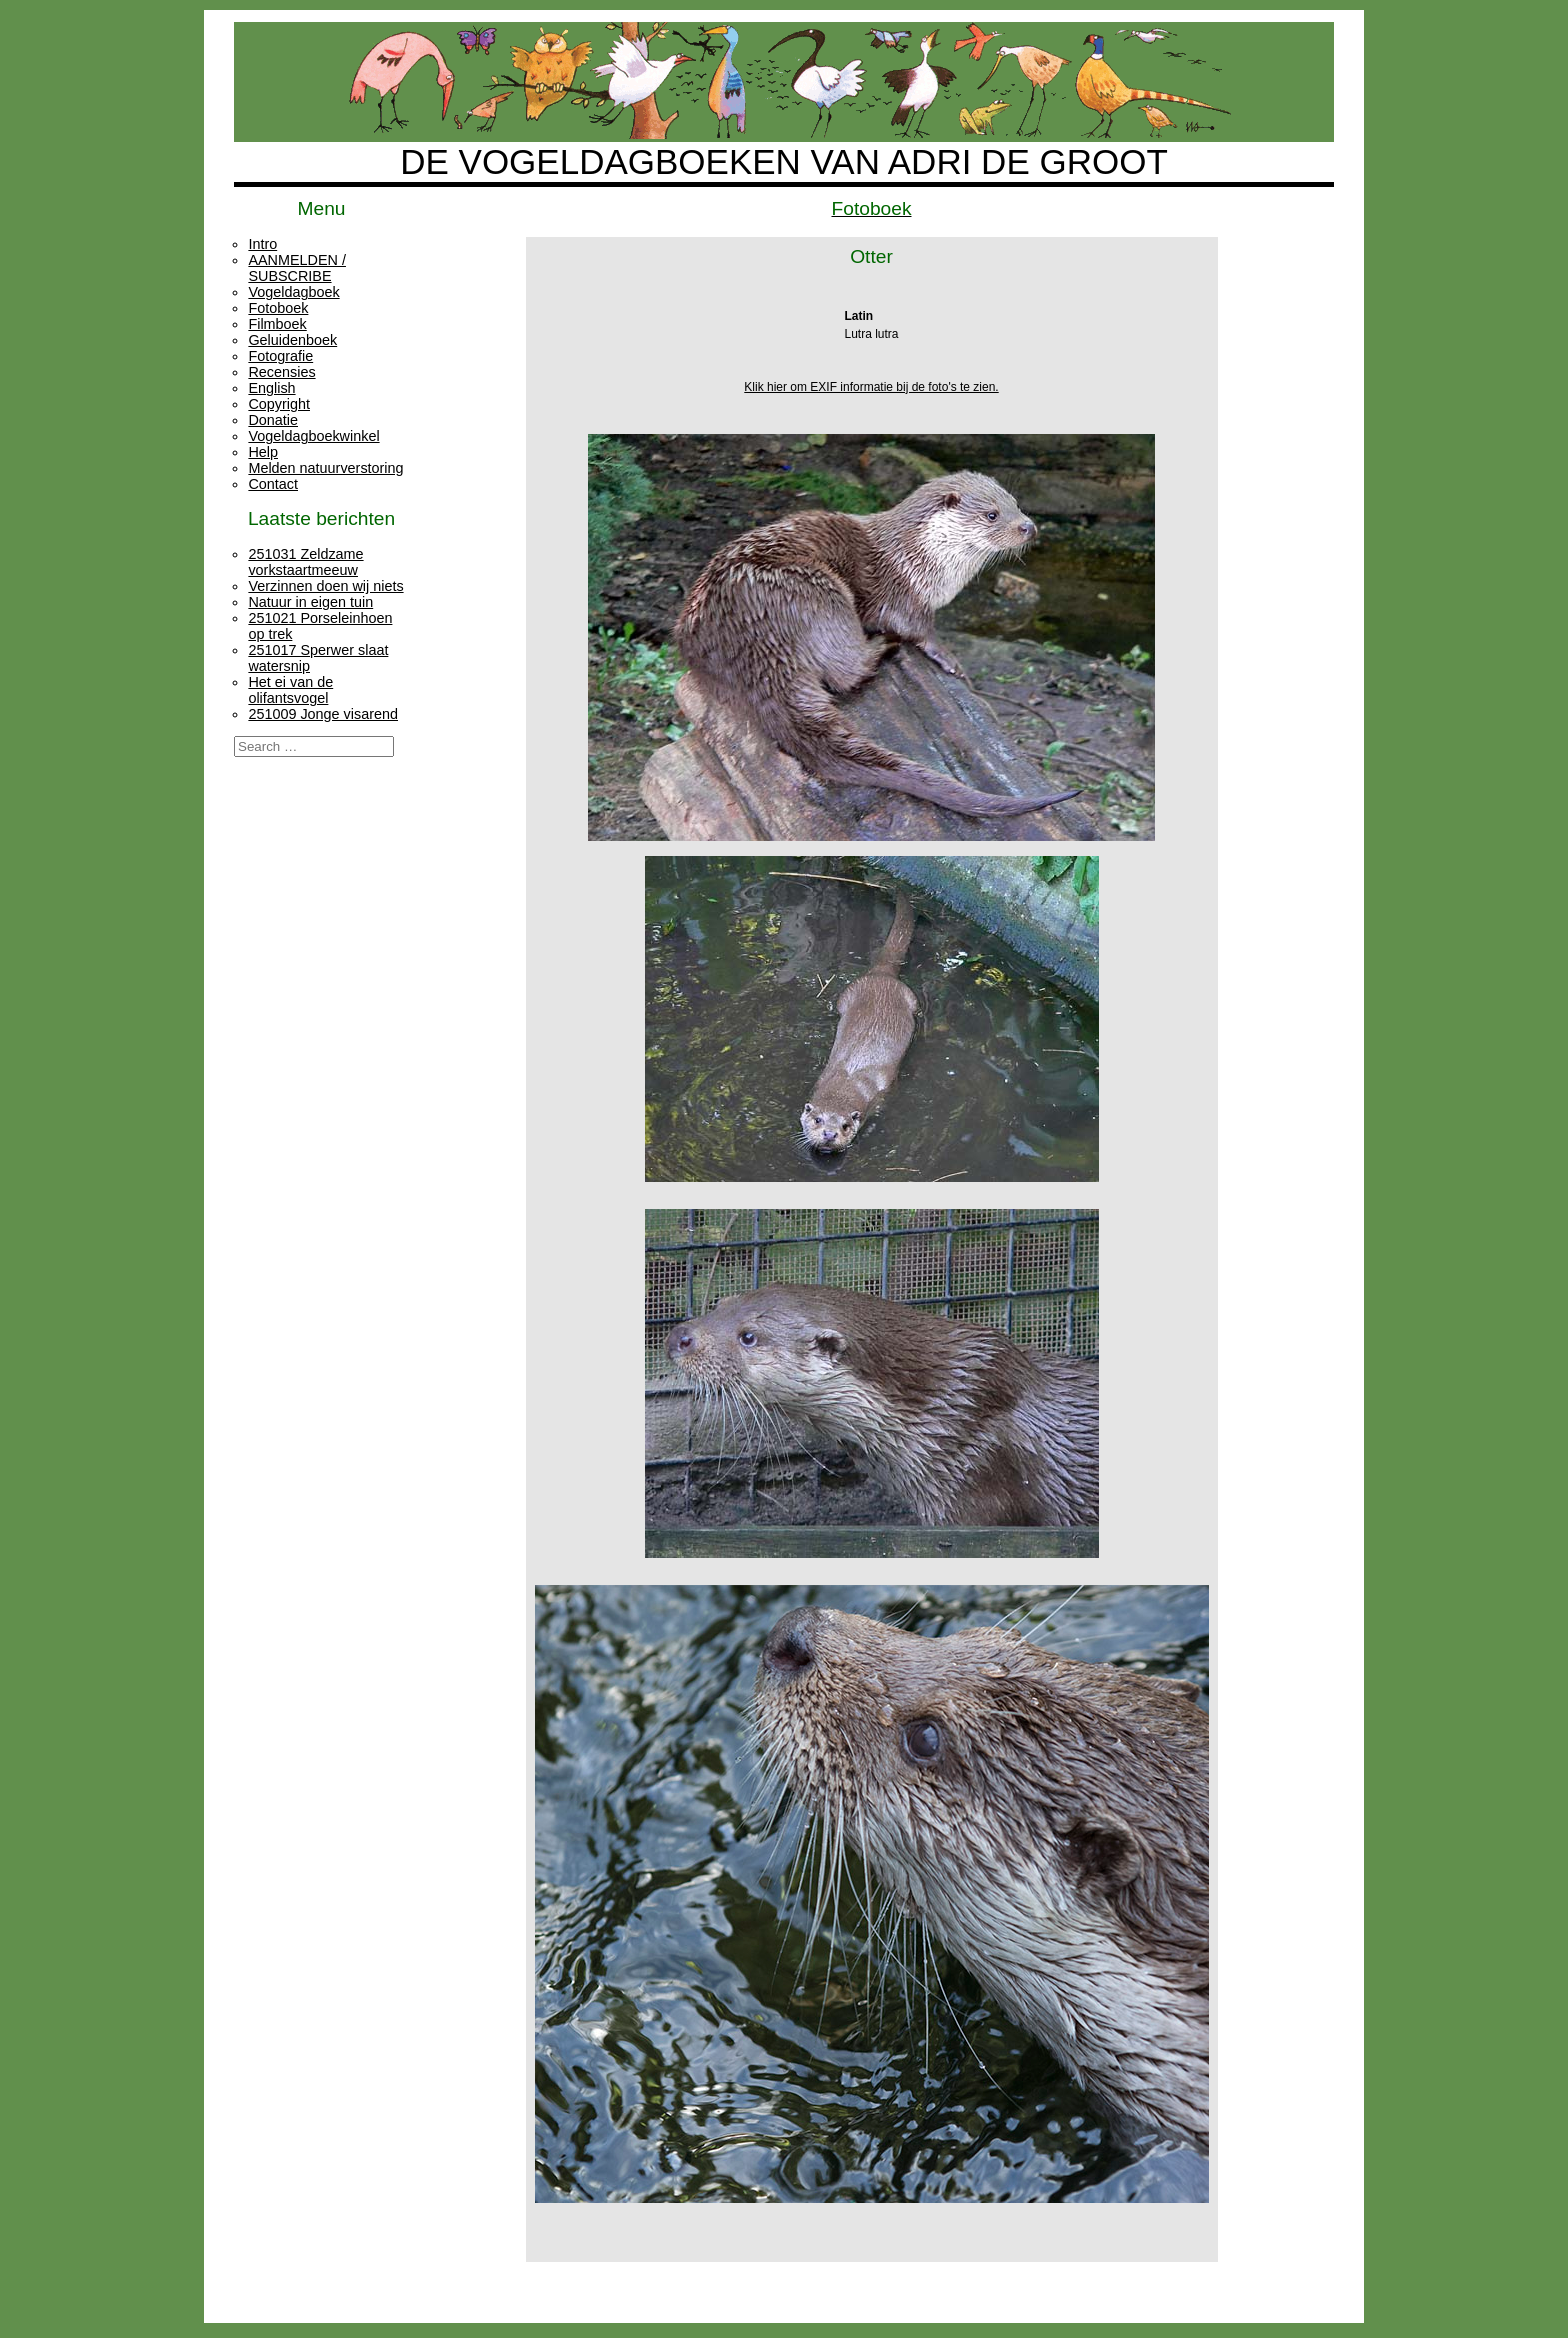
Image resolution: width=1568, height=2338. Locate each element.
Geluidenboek (292, 340)
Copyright (279, 404)
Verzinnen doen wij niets (325, 586)
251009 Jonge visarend (323, 714)
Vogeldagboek (293, 292)
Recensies (281, 372)
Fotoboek (278, 308)
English (271, 388)
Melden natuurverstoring (325, 468)
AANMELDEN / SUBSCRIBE (297, 268)
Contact (273, 484)
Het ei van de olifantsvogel (290, 690)
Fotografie (280, 356)
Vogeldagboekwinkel (313, 436)
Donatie (273, 420)
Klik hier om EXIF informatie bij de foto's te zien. (871, 387)
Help (263, 452)
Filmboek (277, 324)
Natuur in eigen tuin (310, 602)
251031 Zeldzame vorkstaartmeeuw (305, 562)
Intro (262, 244)
